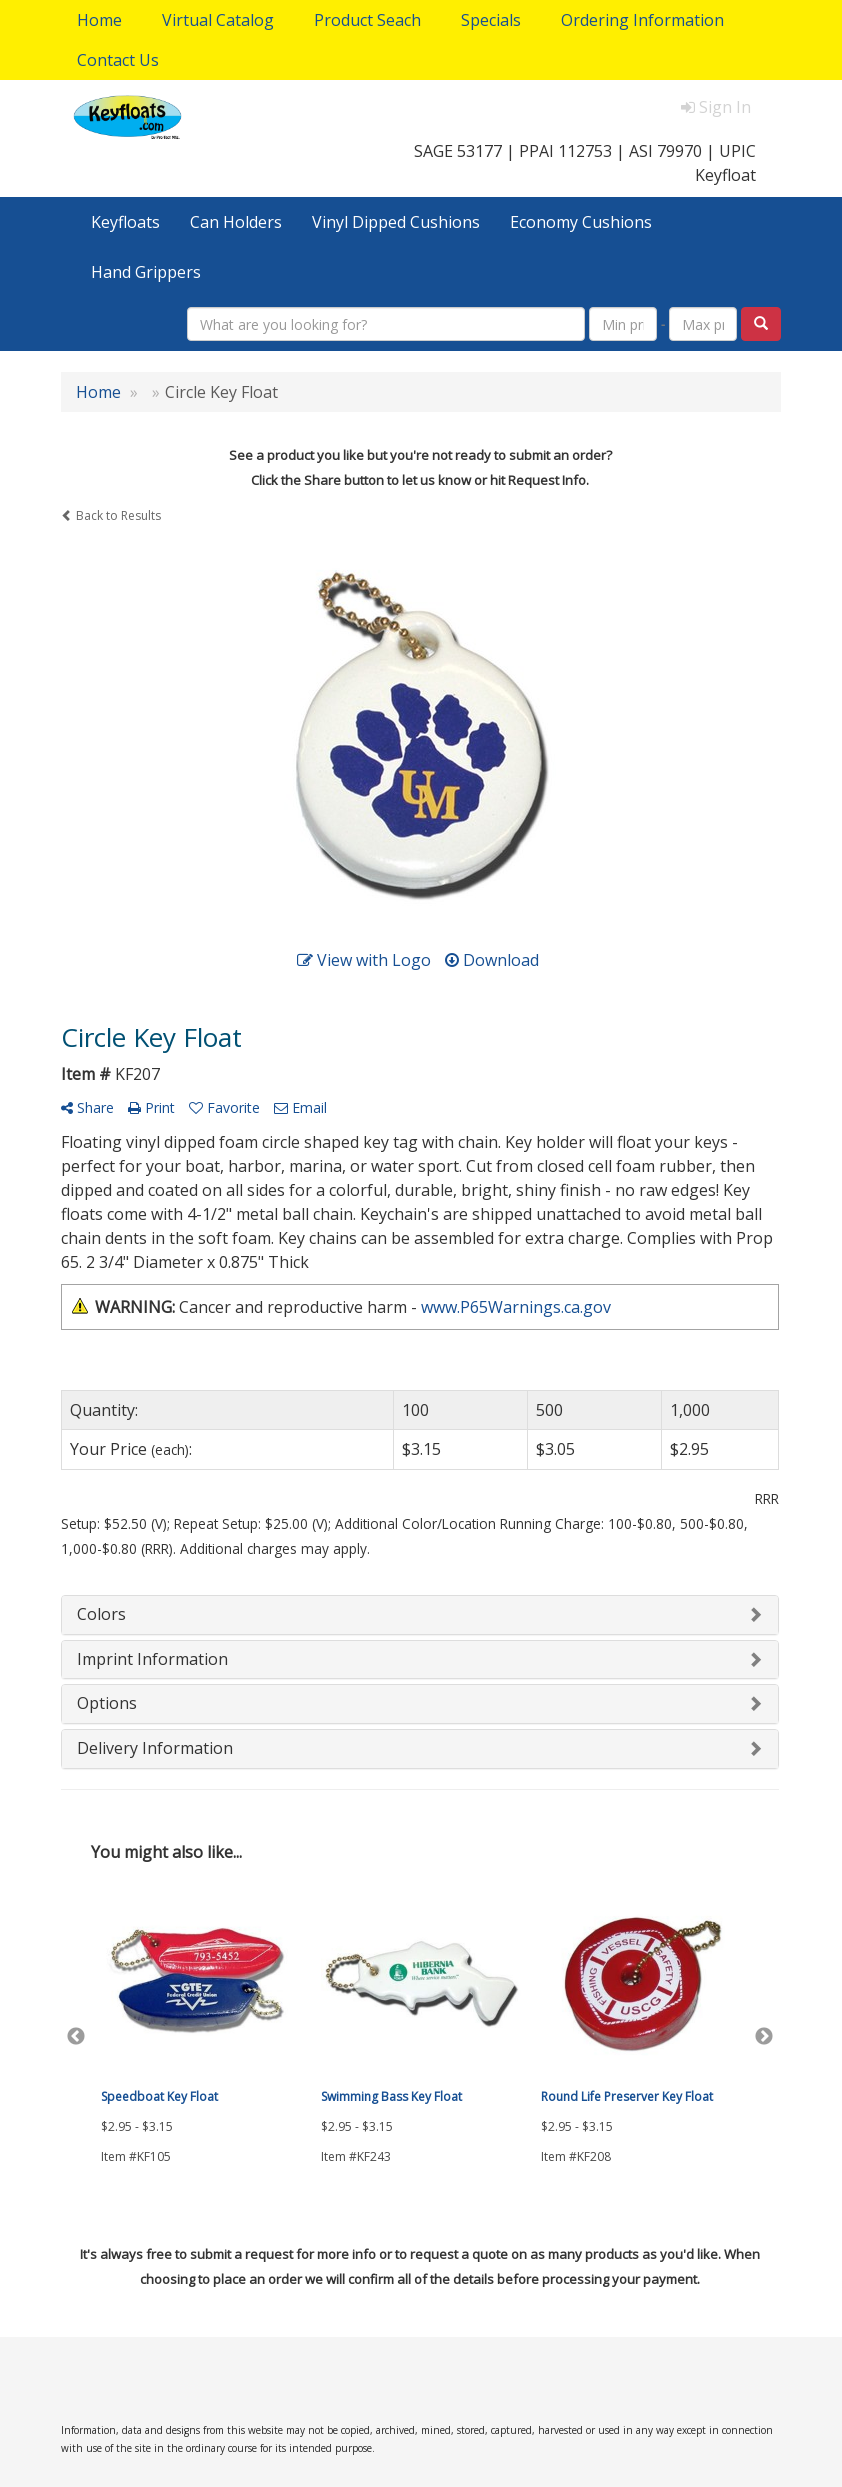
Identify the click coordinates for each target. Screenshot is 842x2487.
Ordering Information (642, 20)
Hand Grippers (146, 272)
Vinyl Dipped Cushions (396, 222)
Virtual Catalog (218, 20)
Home (99, 20)
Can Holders (236, 222)
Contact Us (118, 60)
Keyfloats (125, 222)
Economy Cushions (581, 222)
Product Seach (367, 20)
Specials (491, 20)
